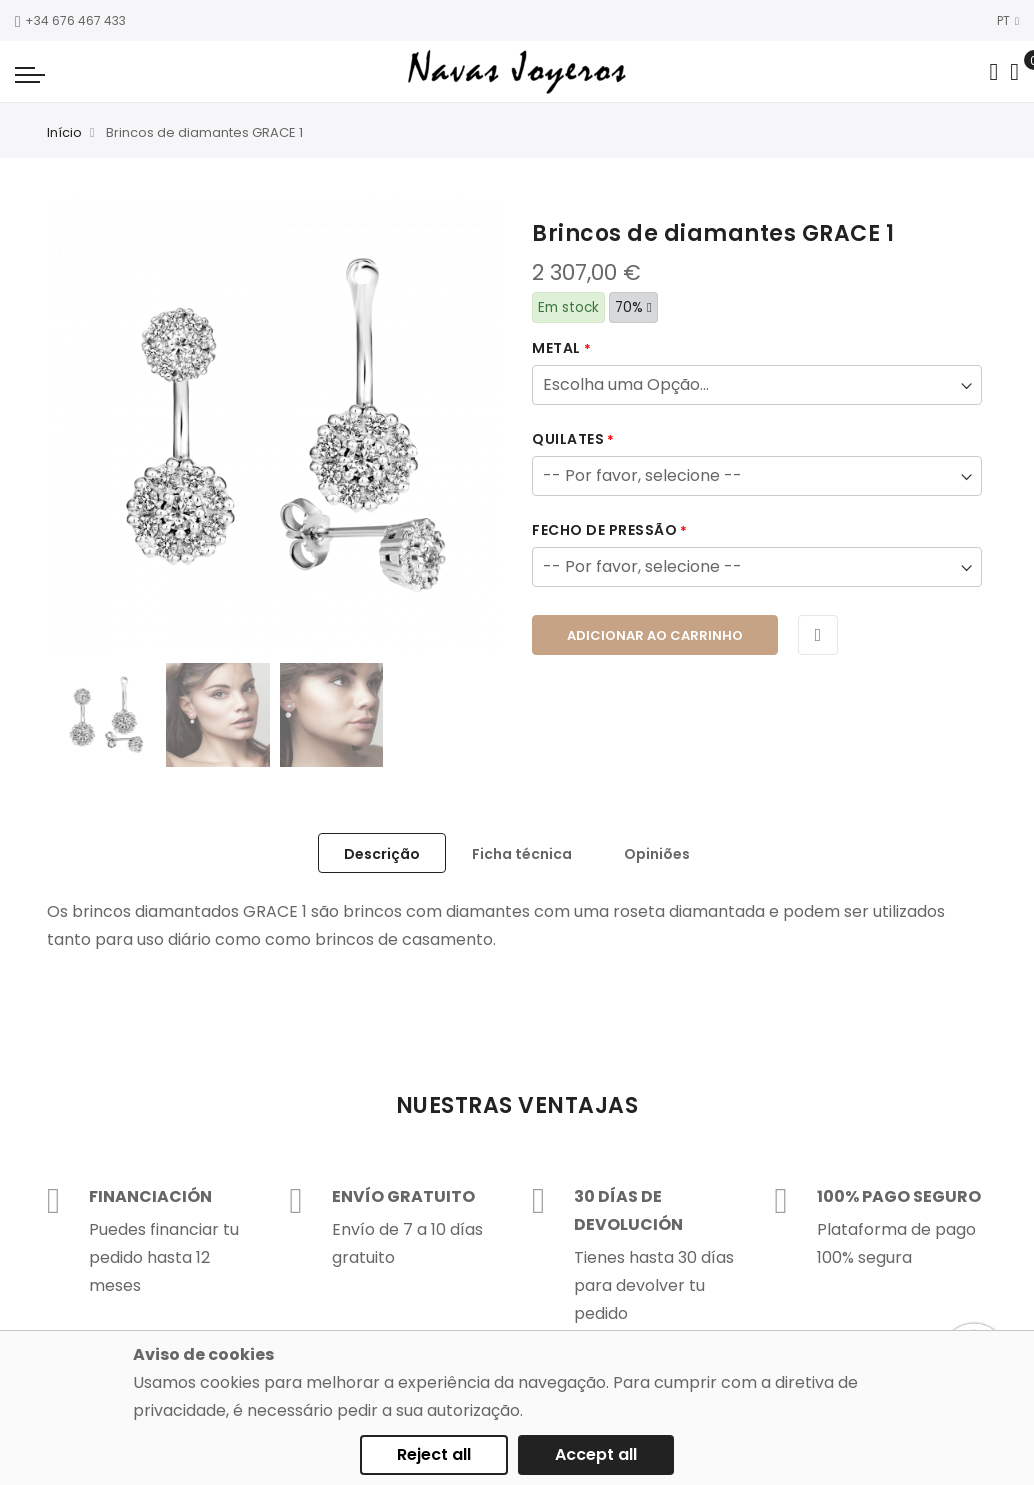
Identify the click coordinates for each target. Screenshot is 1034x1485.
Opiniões (657, 854)
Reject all (434, 1454)
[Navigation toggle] (30, 74)
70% (633, 307)
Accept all (596, 1454)
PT (1008, 20)
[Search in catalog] (993, 72)
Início (64, 132)
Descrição (382, 854)
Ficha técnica (522, 854)
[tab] (382, 853)
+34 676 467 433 (70, 20)
